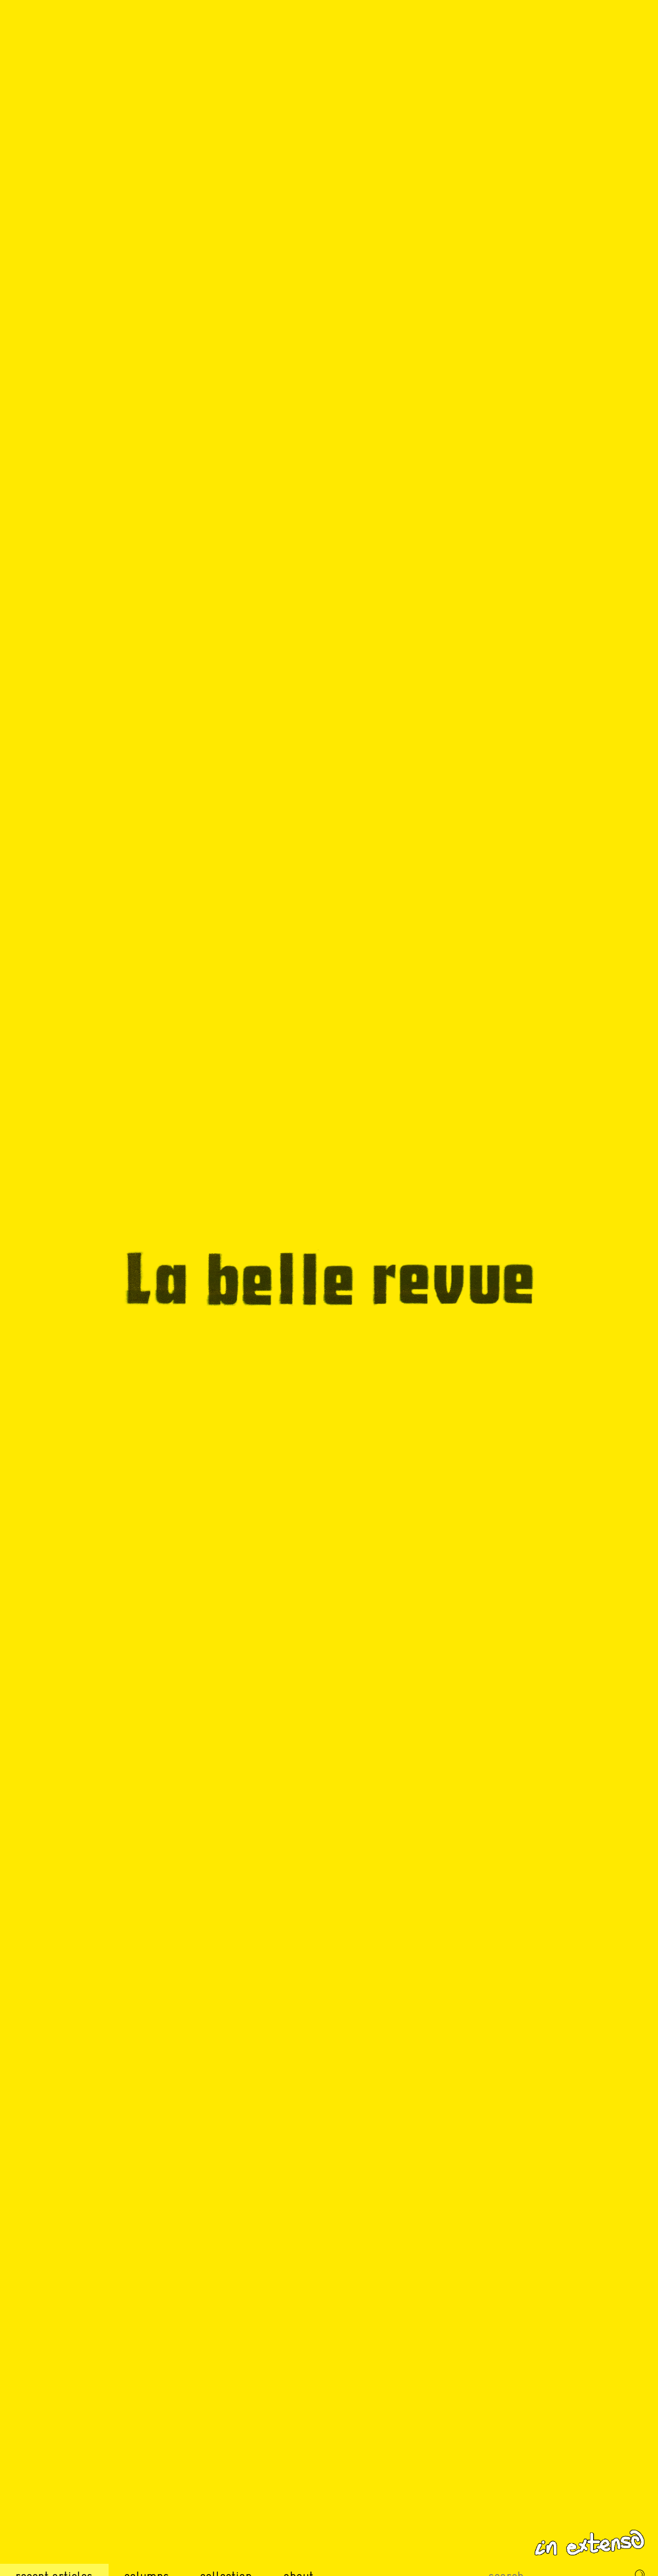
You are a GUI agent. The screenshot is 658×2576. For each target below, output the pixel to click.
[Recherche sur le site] (554, 2554)
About (298, 2554)
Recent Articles (54, 2554)
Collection (226, 2554)
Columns (146, 2554)
